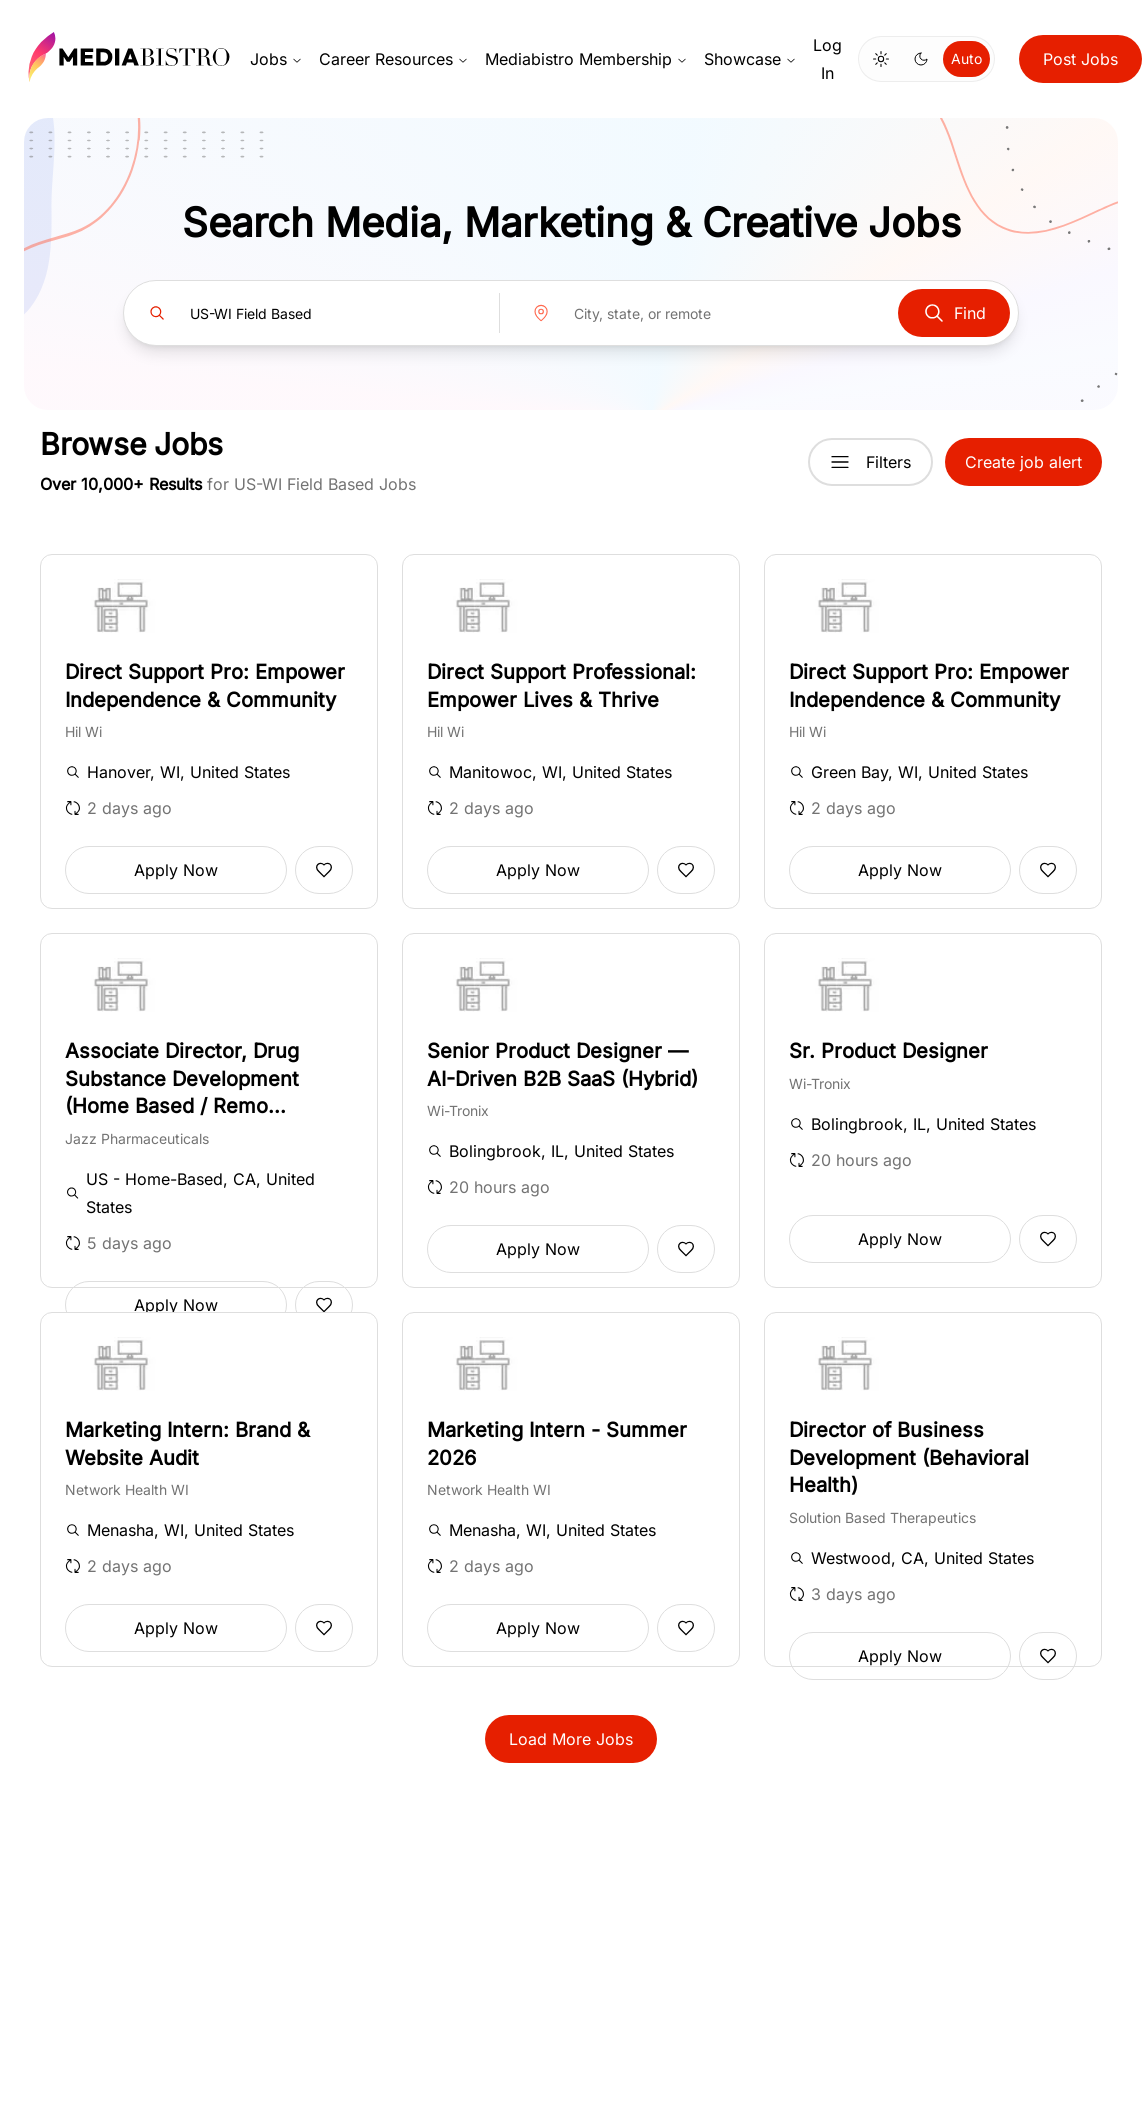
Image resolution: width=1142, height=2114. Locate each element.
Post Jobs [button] (1080, 59)
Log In (827, 59)
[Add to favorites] (324, 870)
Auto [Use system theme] (966, 58)
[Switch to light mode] (881, 59)
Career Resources (394, 59)
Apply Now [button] (176, 870)
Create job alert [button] (1023, 462)
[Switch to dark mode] (921, 59)
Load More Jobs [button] (571, 1739)
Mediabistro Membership (586, 59)
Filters (870, 462)
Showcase (750, 59)
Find (954, 313)
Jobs (276, 59)
